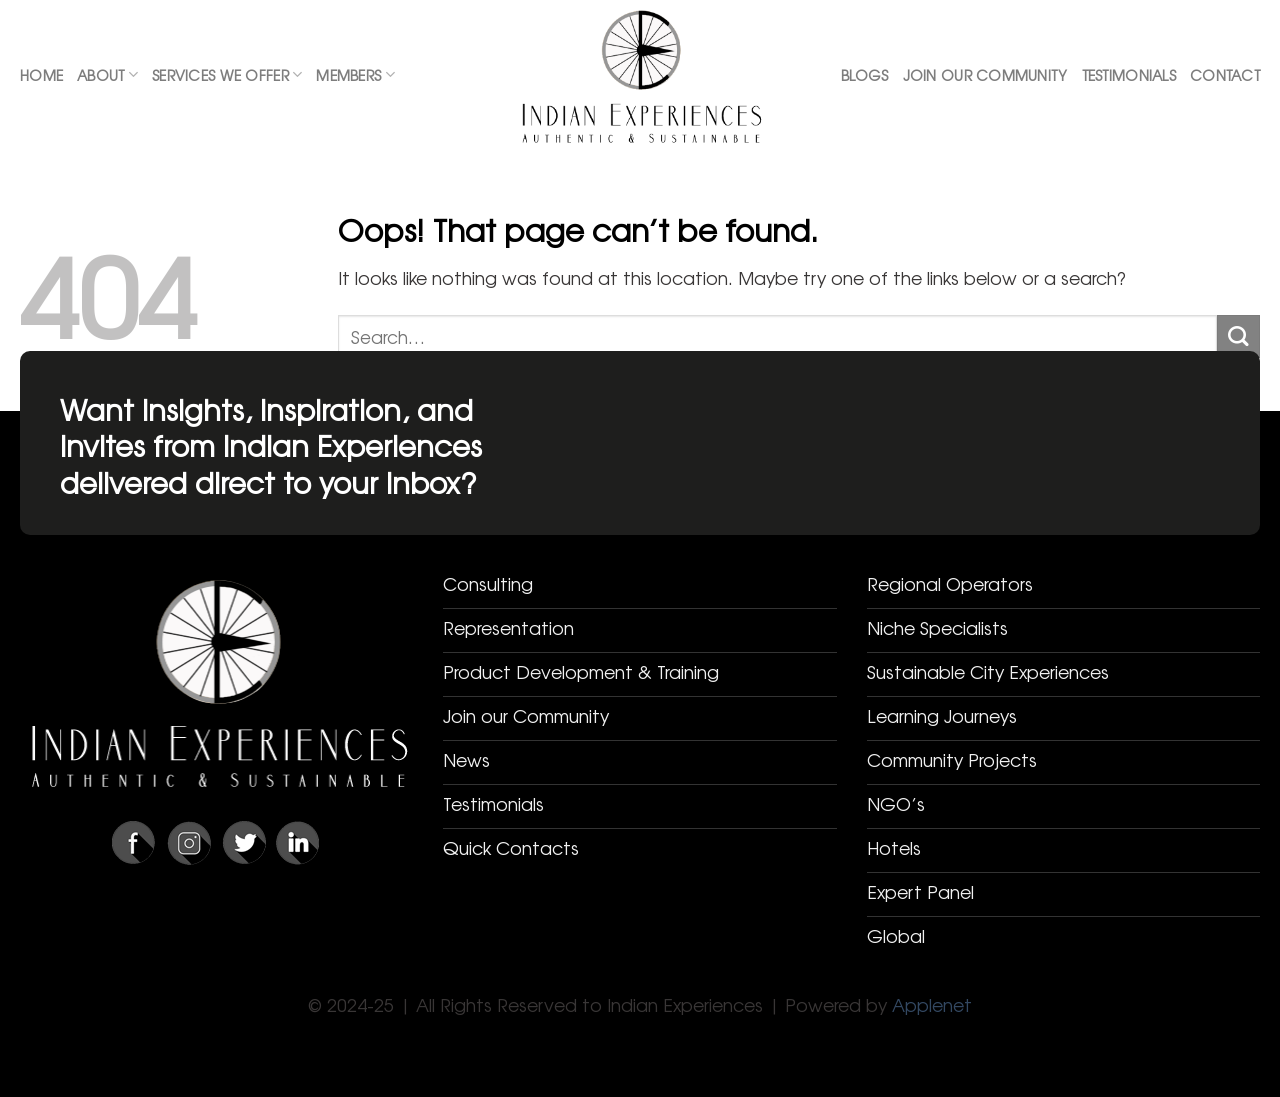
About (107, 75)
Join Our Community (985, 75)
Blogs (864, 75)
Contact (1225, 75)
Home (41, 75)
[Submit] (1238, 336)
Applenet (932, 1004)
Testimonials (1129, 75)
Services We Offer (227, 75)
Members (355, 75)
